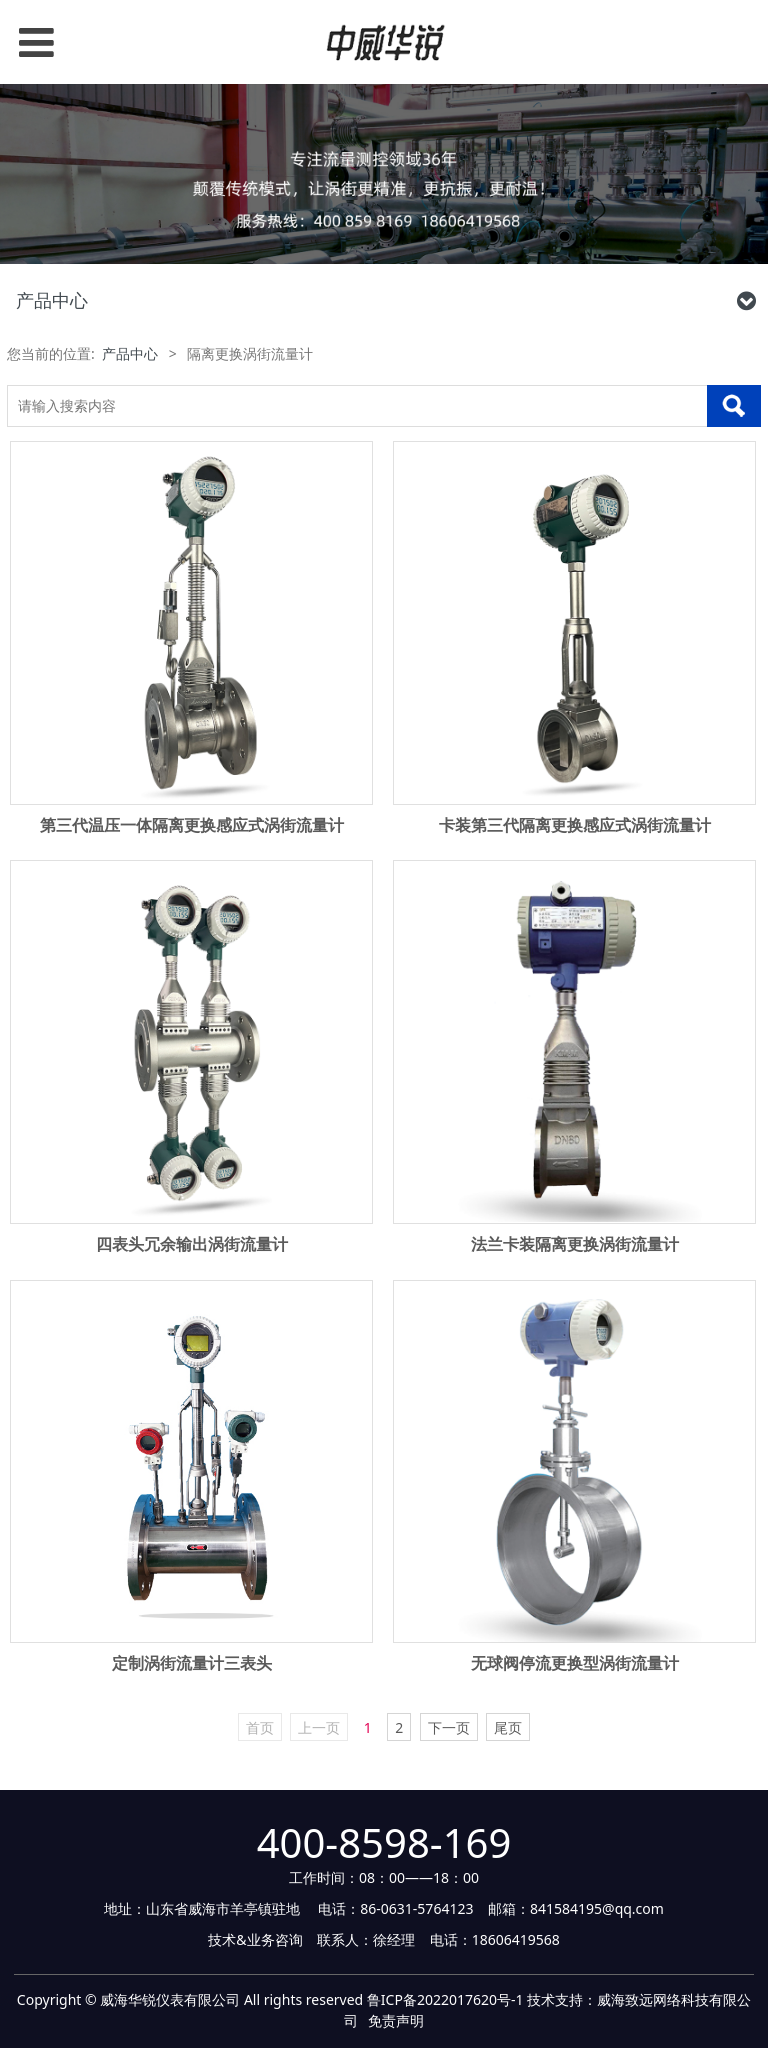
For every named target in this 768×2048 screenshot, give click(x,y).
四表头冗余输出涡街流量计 (192, 1244)
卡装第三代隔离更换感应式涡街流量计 (575, 825)
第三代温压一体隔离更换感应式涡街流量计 (192, 825)
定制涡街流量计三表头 (192, 1663)
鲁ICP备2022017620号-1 (445, 1999)
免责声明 (396, 2020)
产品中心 (130, 353)
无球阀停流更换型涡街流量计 (575, 1663)
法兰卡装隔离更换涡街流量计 (575, 1244)
